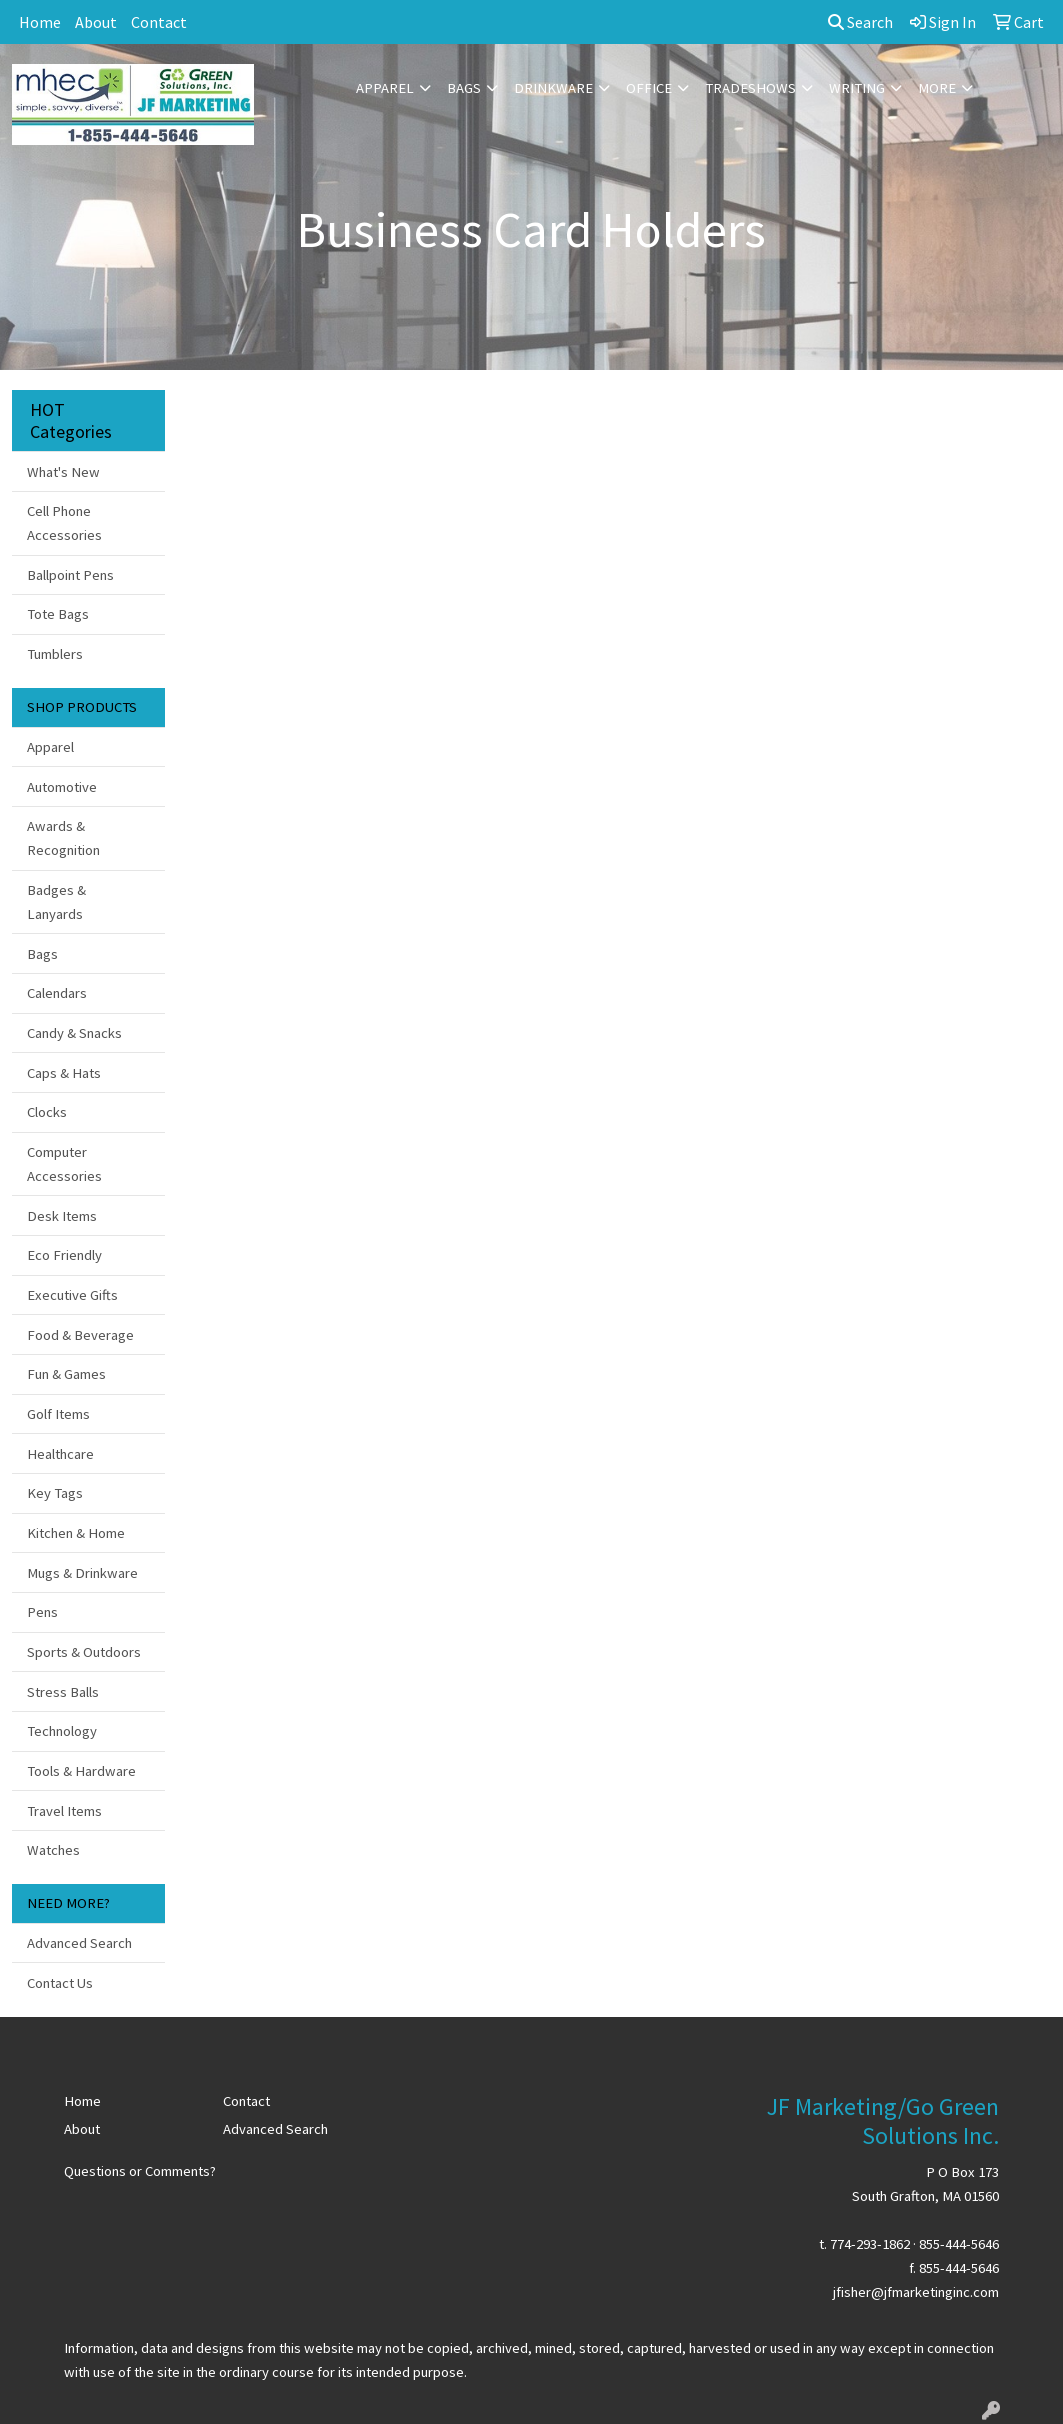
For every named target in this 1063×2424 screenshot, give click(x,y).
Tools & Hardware (81, 1771)
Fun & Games (66, 1374)
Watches (53, 1850)
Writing (857, 88)
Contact (159, 22)
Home (40, 22)
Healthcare (60, 1454)
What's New (63, 472)
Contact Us (60, 1983)
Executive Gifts (72, 1295)
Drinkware (553, 88)
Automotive (62, 787)
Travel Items (64, 1811)
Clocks (47, 1112)
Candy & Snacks (74, 1033)
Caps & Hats (64, 1073)
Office (649, 88)
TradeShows (750, 88)
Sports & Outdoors (84, 1652)
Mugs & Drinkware (82, 1573)
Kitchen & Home (76, 1533)
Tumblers (55, 654)
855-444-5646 (959, 2244)
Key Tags (55, 1493)
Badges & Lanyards (56, 902)
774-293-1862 (870, 2244)
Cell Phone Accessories (64, 523)
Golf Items (58, 1414)
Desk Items (62, 1216)
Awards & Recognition (63, 838)
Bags (464, 88)
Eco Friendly (64, 1255)
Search (860, 22)
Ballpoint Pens (70, 575)
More (937, 88)
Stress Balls (63, 1692)
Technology (62, 1731)
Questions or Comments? (140, 2171)
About (96, 22)
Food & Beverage (80, 1335)
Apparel (385, 88)
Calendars (57, 993)
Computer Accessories (64, 1164)
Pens (42, 1612)
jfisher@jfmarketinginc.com (916, 2292)
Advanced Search (79, 1943)
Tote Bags (58, 614)
